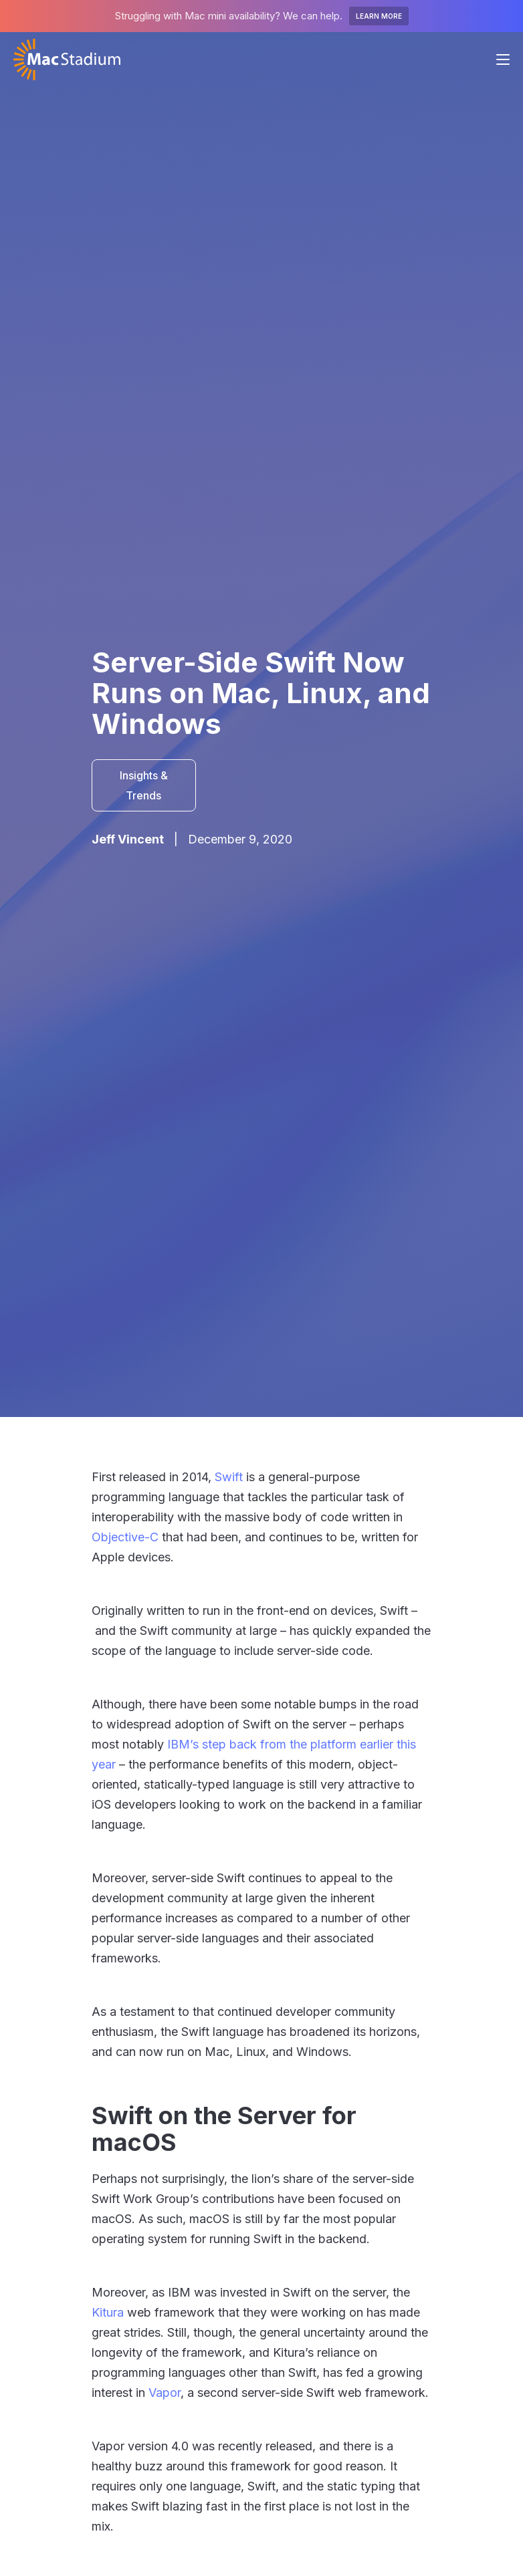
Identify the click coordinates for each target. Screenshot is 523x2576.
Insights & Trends (144, 785)
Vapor (164, 2393)
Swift (229, 1477)
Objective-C (125, 1537)
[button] (503, 59)
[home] (66, 59)
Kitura (108, 2312)
